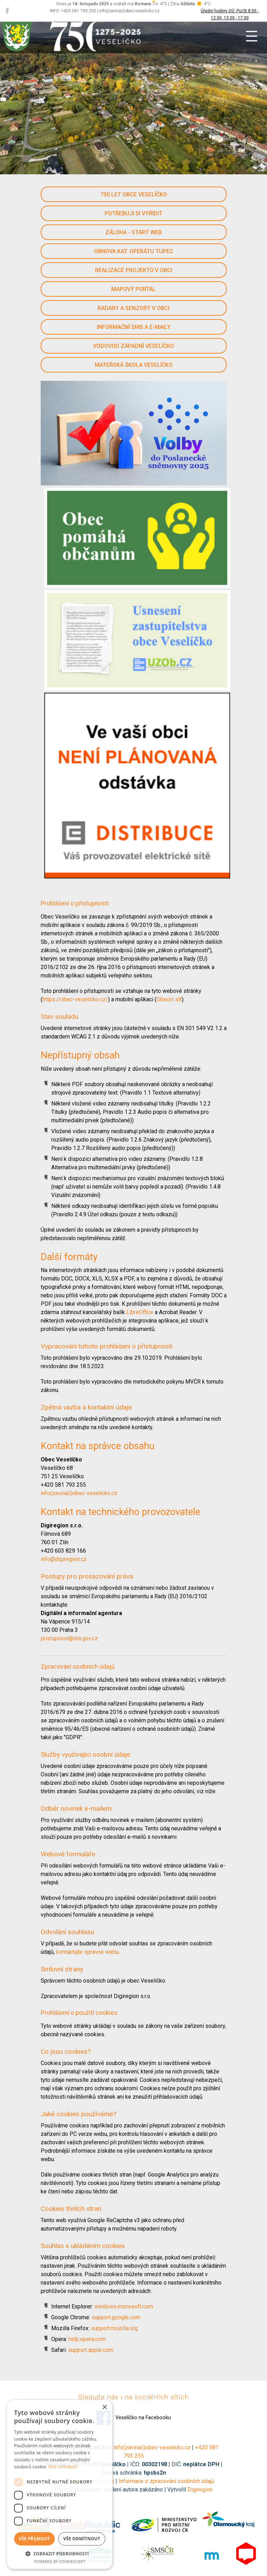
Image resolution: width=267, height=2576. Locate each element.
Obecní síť (169, 999)
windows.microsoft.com (123, 2306)
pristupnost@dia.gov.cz (69, 1638)
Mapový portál (133, 289)
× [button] (104, 2407)
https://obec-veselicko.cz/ (75, 999)
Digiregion (200, 2489)
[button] (59, 2553)
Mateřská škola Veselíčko (134, 365)
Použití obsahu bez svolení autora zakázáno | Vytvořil (121, 2489)
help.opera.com (87, 2339)
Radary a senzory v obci (133, 308)
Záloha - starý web (133, 232)
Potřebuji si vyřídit (133, 213)
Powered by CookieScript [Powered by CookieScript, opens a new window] (60, 2561)
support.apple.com (90, 2350)
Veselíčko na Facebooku (133, 2418)
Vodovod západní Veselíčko (133, 346)
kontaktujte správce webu (87, 1952)
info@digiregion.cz (64, 1559)
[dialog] (59, 2484)
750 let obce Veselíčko (133, 194)
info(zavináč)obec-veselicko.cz (79, 1493)
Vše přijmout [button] (34, 2539)
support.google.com (116, 2317)
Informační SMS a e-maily (134, 327)
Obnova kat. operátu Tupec (133, 251)
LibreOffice (139, 1312)
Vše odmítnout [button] (81, 2539)
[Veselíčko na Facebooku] (7, 11)
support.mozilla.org (114, 2328)
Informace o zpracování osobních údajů (166, 2481)
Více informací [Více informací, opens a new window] (63, 2467)
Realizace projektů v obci (133, 270)
